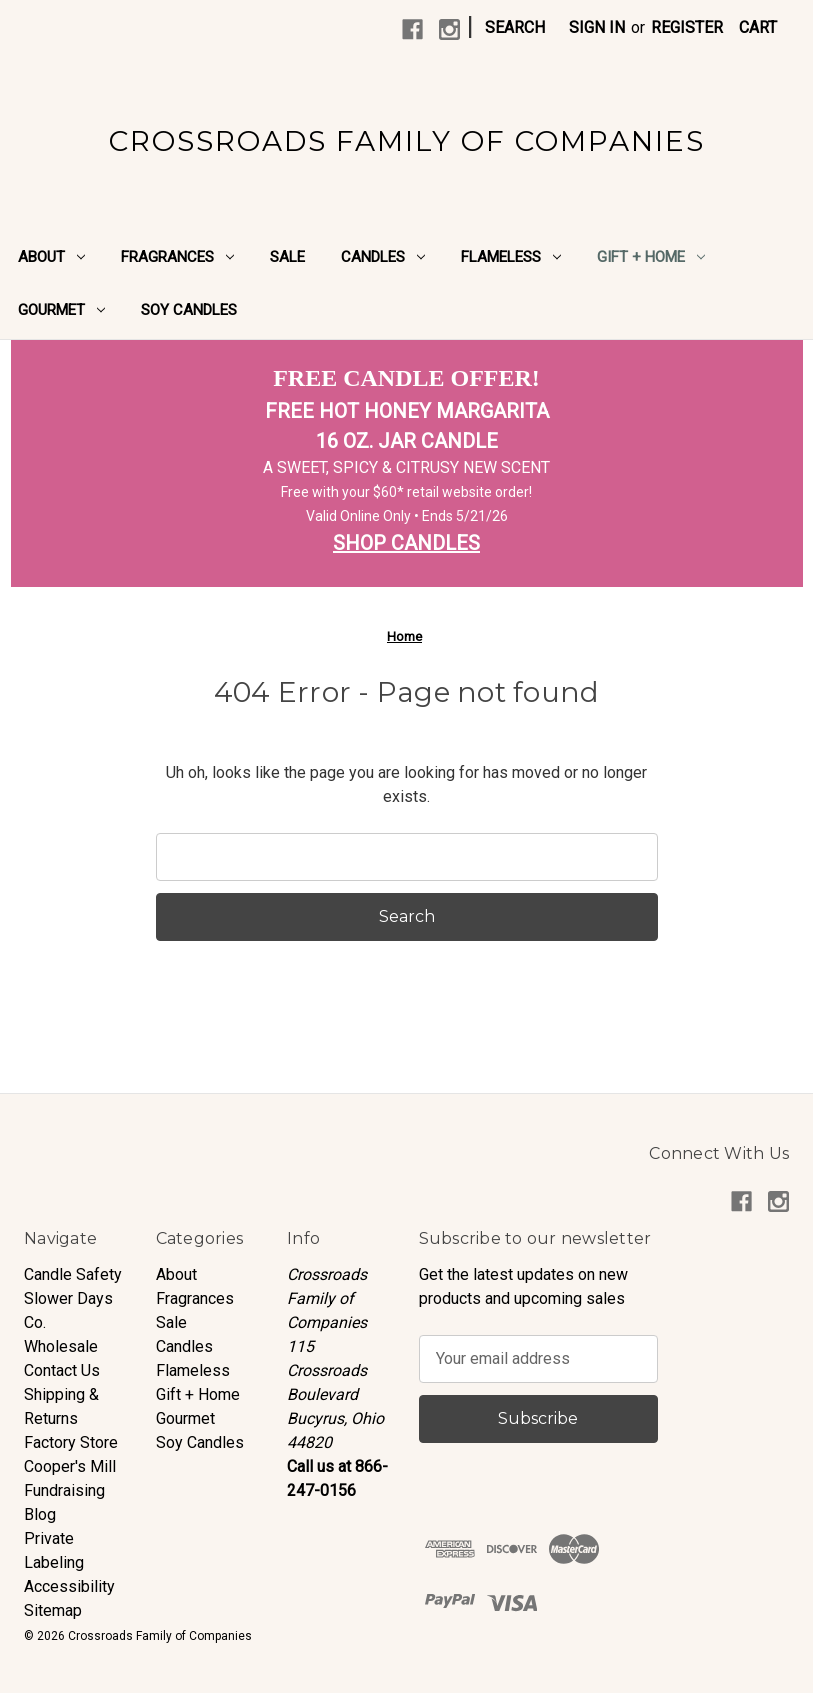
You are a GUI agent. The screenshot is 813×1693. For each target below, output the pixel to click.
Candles (383, 257)
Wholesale (61, 1346)
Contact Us (62, 1370)
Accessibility (69, 1586)
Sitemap (53, 1610)
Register (687, 27)
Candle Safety (73, 1274)
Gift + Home (651, 257)
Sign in (597, 27)
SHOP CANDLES (406, 543)
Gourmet (61, 310)
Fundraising (64, 1490)
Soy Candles (189, 310)
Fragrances (177, 257)
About (51, 257)
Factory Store (71, 1442)
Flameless (511, 257)
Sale (287, 257)
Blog (40, 1514)
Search (515, 27)
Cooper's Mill (70, 1466)
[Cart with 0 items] (758, 28)
